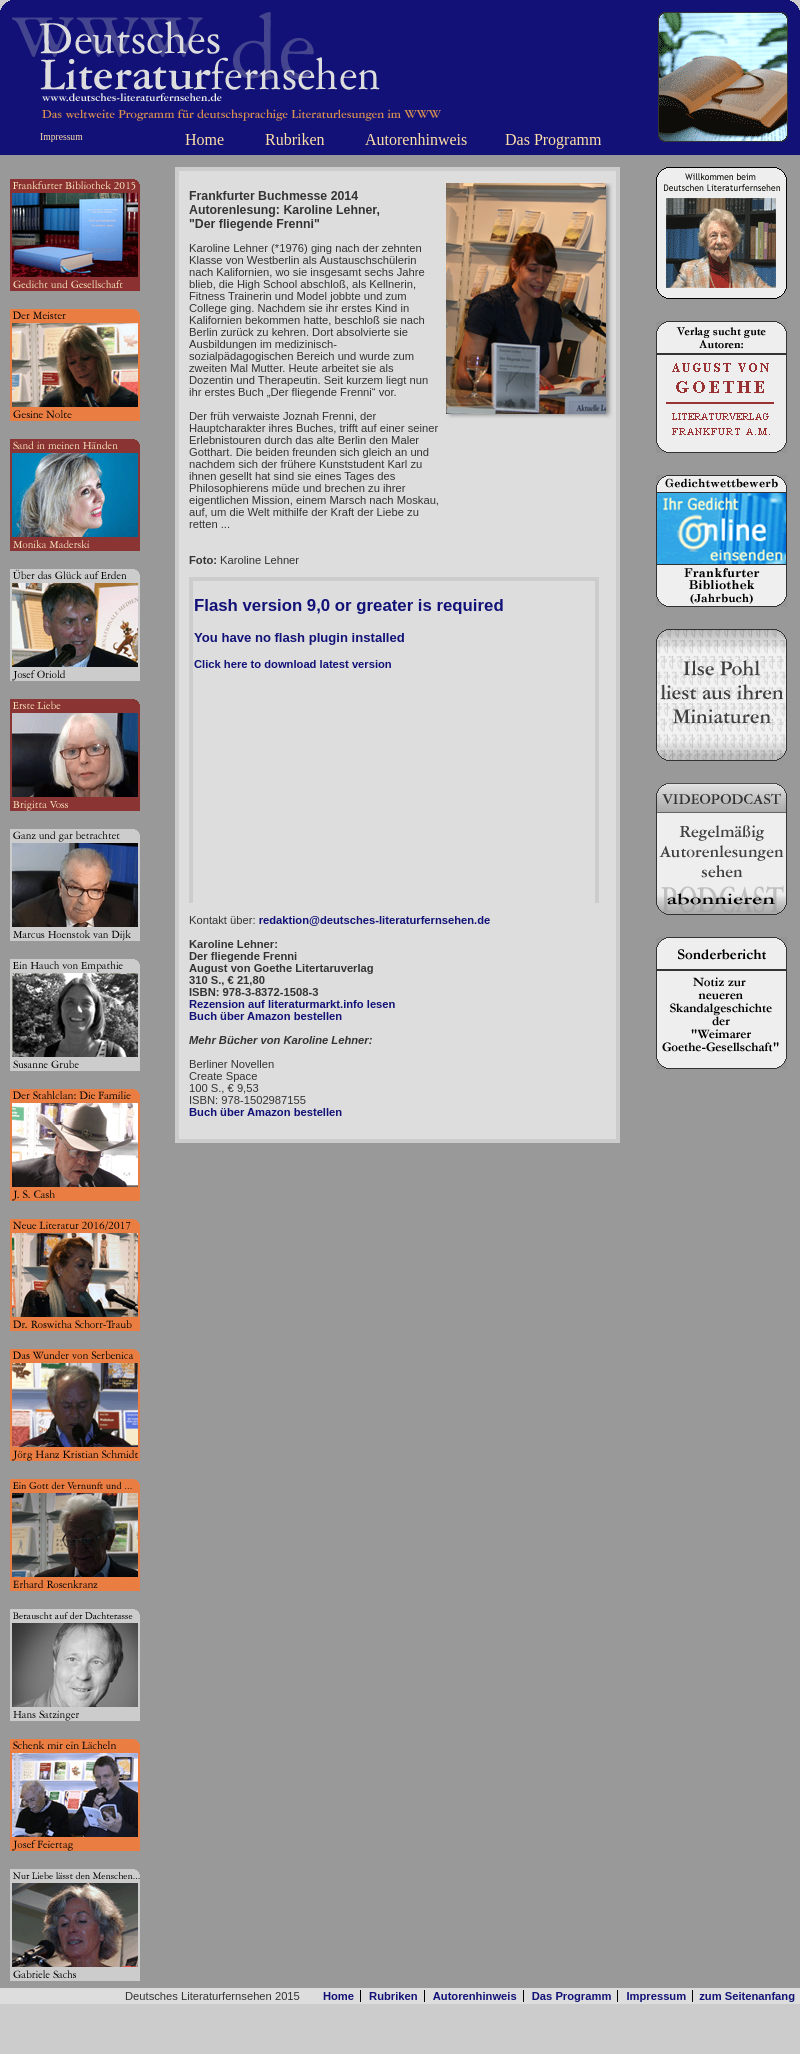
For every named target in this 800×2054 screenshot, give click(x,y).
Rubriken (295, 139)
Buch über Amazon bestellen (265, 1016)
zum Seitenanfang (747, 1996)
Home (204, 139)
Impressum (61, 136)
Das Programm (553, 139)
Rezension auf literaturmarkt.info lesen (292, 1004)
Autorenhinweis (416, 139)
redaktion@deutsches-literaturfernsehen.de (375, 920)
